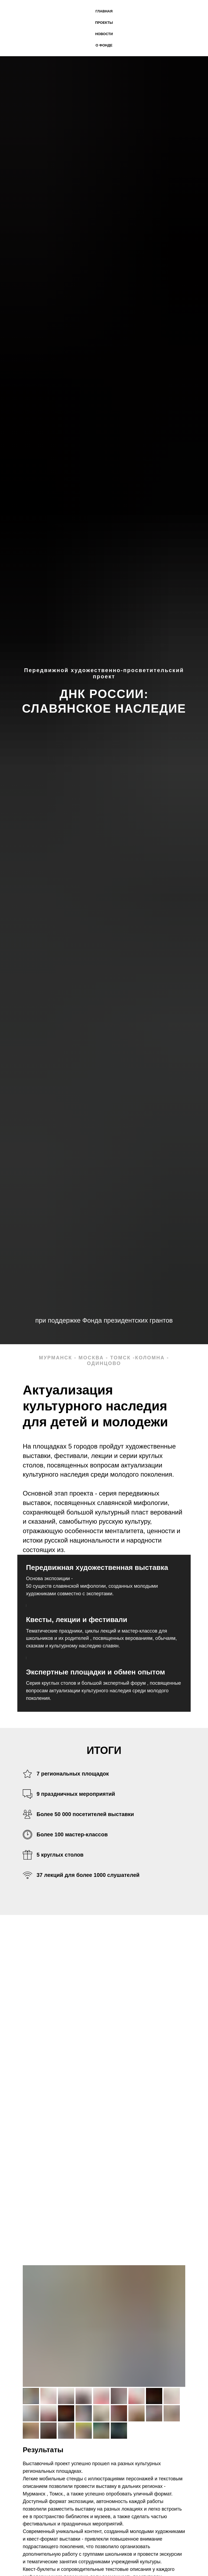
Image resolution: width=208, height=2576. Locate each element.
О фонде (104, 45)
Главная (103, 11)
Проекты (104, 23)
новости (104, 34)
